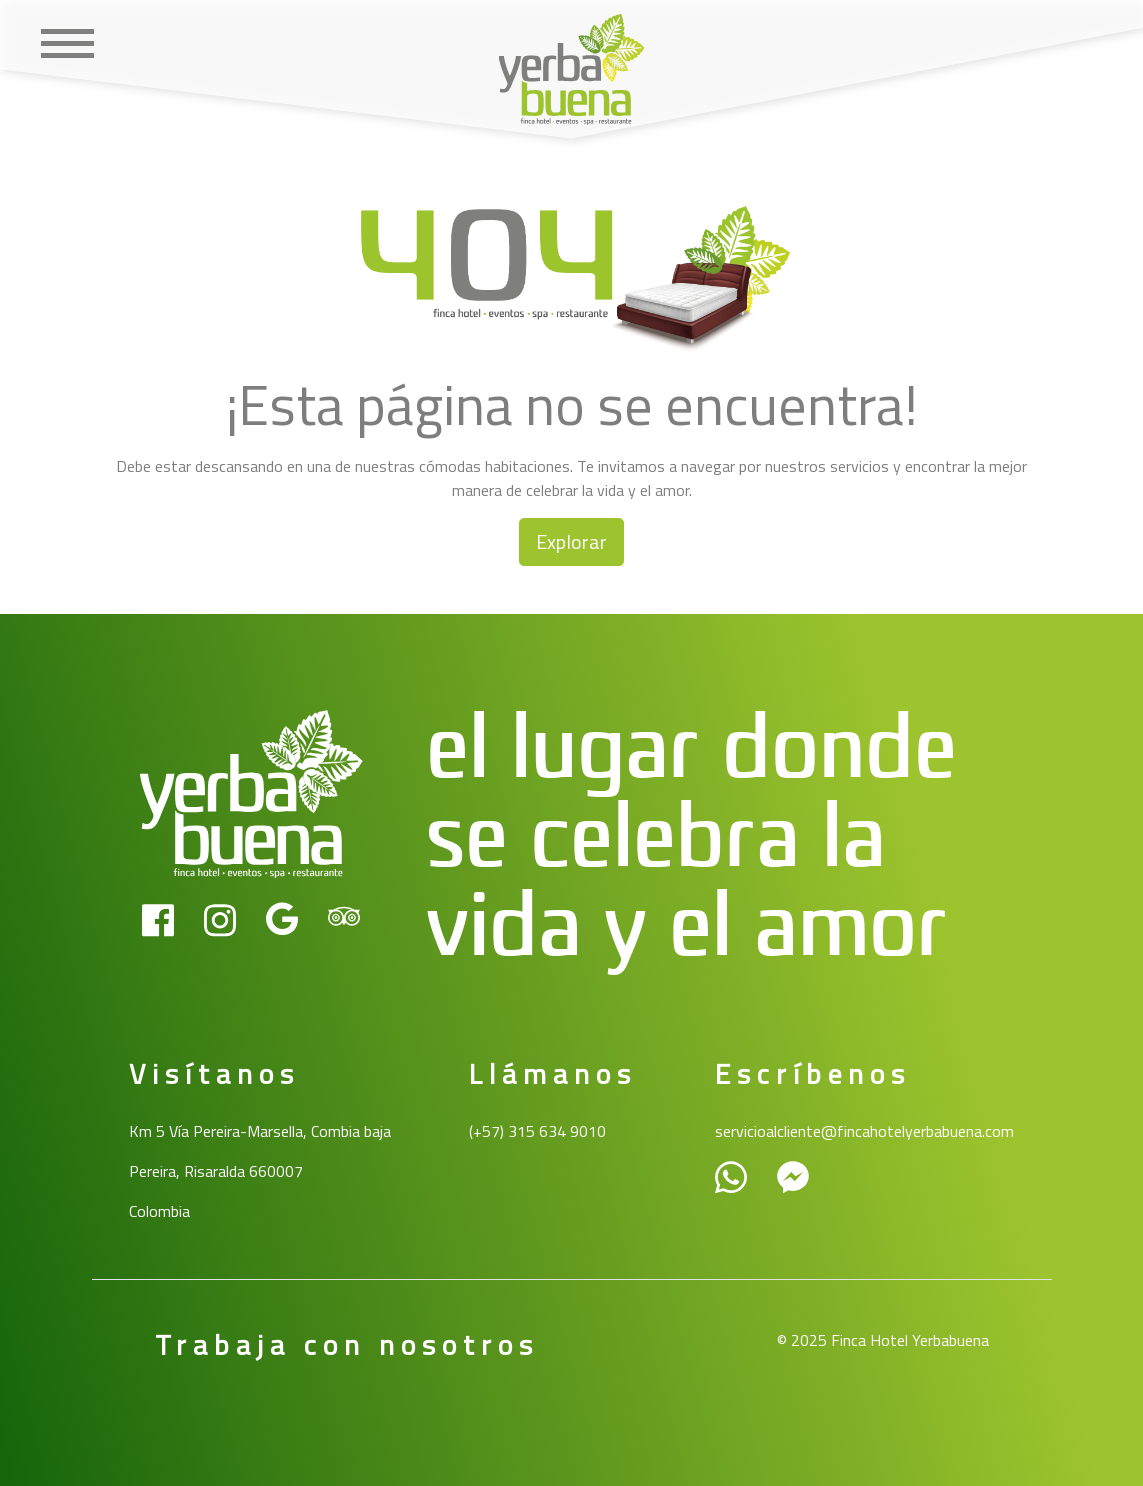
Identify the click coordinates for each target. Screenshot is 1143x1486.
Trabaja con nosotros (347, 1344)
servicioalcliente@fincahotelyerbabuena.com (864, 1131)
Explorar (571, 541)
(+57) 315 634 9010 (537, 1131)
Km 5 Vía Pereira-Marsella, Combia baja (260, 1131)
